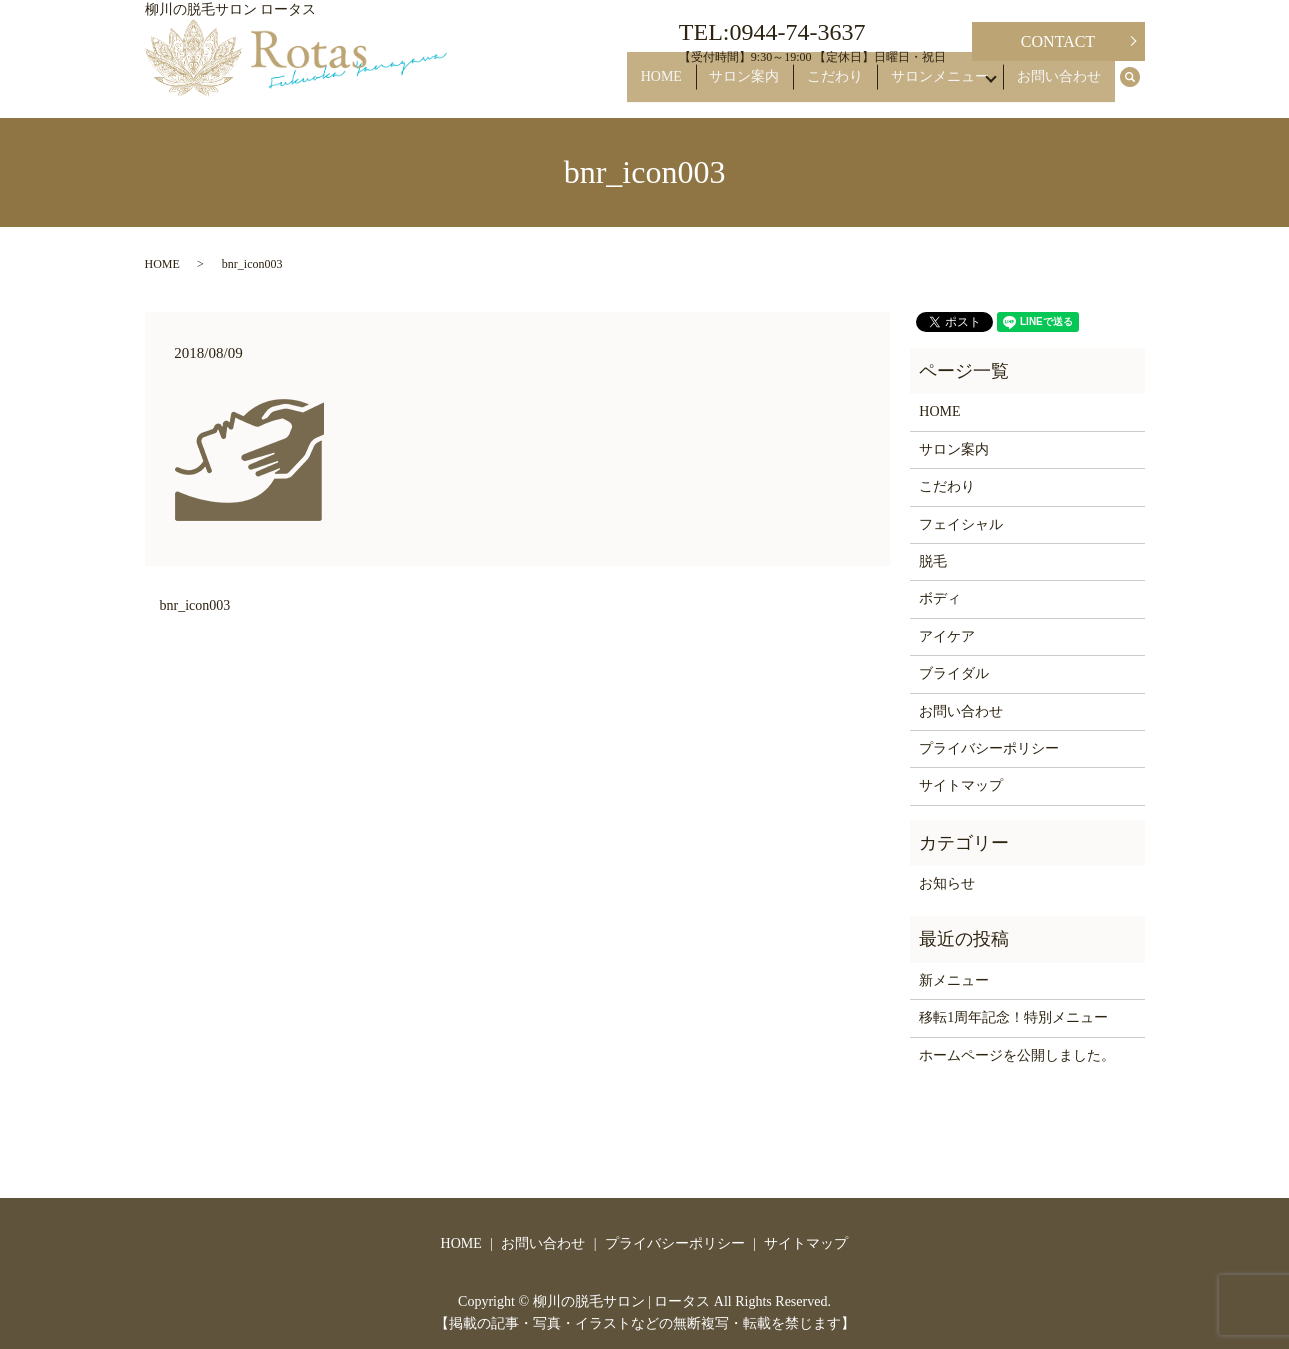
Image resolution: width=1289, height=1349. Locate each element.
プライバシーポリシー (989, 748)
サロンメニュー (941, 86)
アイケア (947, 636)
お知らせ (947, 883)
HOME (694, 86)
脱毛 (933, 561)
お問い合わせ (1064, 86)
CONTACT (1058, 41)
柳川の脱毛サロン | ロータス (622, 1301)
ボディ (940, 598)
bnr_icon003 (195, 605)
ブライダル (954, 673)
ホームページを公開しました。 (1017, 1055)
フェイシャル (961, 524)
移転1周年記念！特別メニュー (1013, 1017)
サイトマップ (961, 785)
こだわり (847, 86)
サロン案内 (767, 86)
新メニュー (954, 980)
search (1140, 87)
